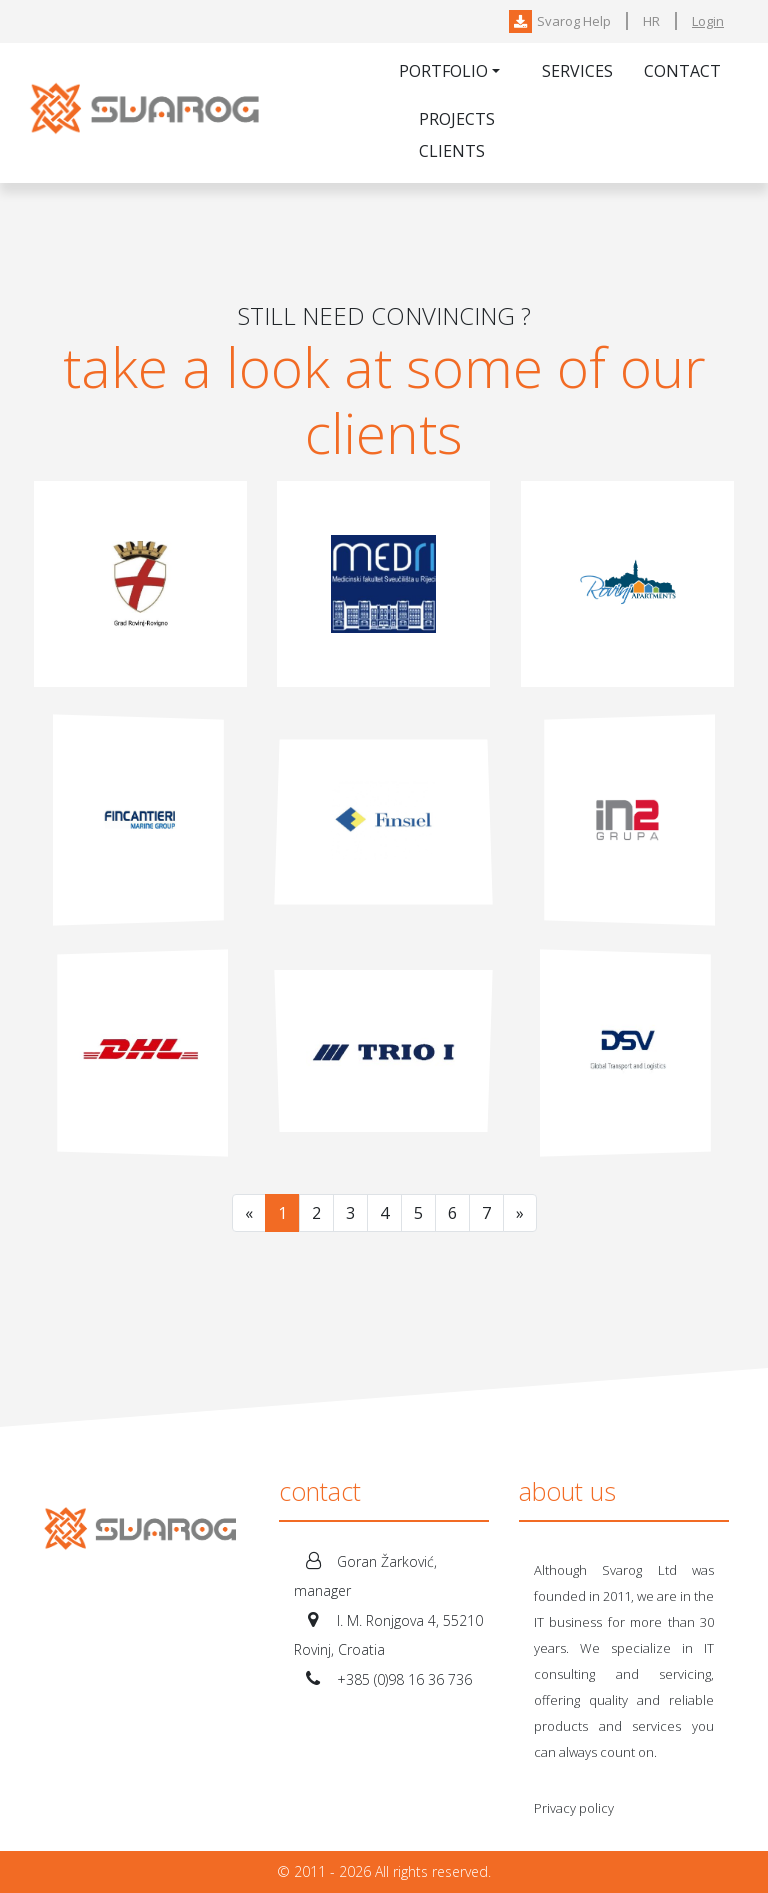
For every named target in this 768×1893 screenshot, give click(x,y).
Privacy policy (574, 1808)
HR (651, 21)
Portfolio (443, 71)
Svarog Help (560, 21)
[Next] (520, 1213)
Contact (682, 71)
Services (577, 71)
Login (708, 21)
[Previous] (249, 1213)
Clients (452, 151)
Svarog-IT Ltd (149, 113)
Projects (457, 119)
